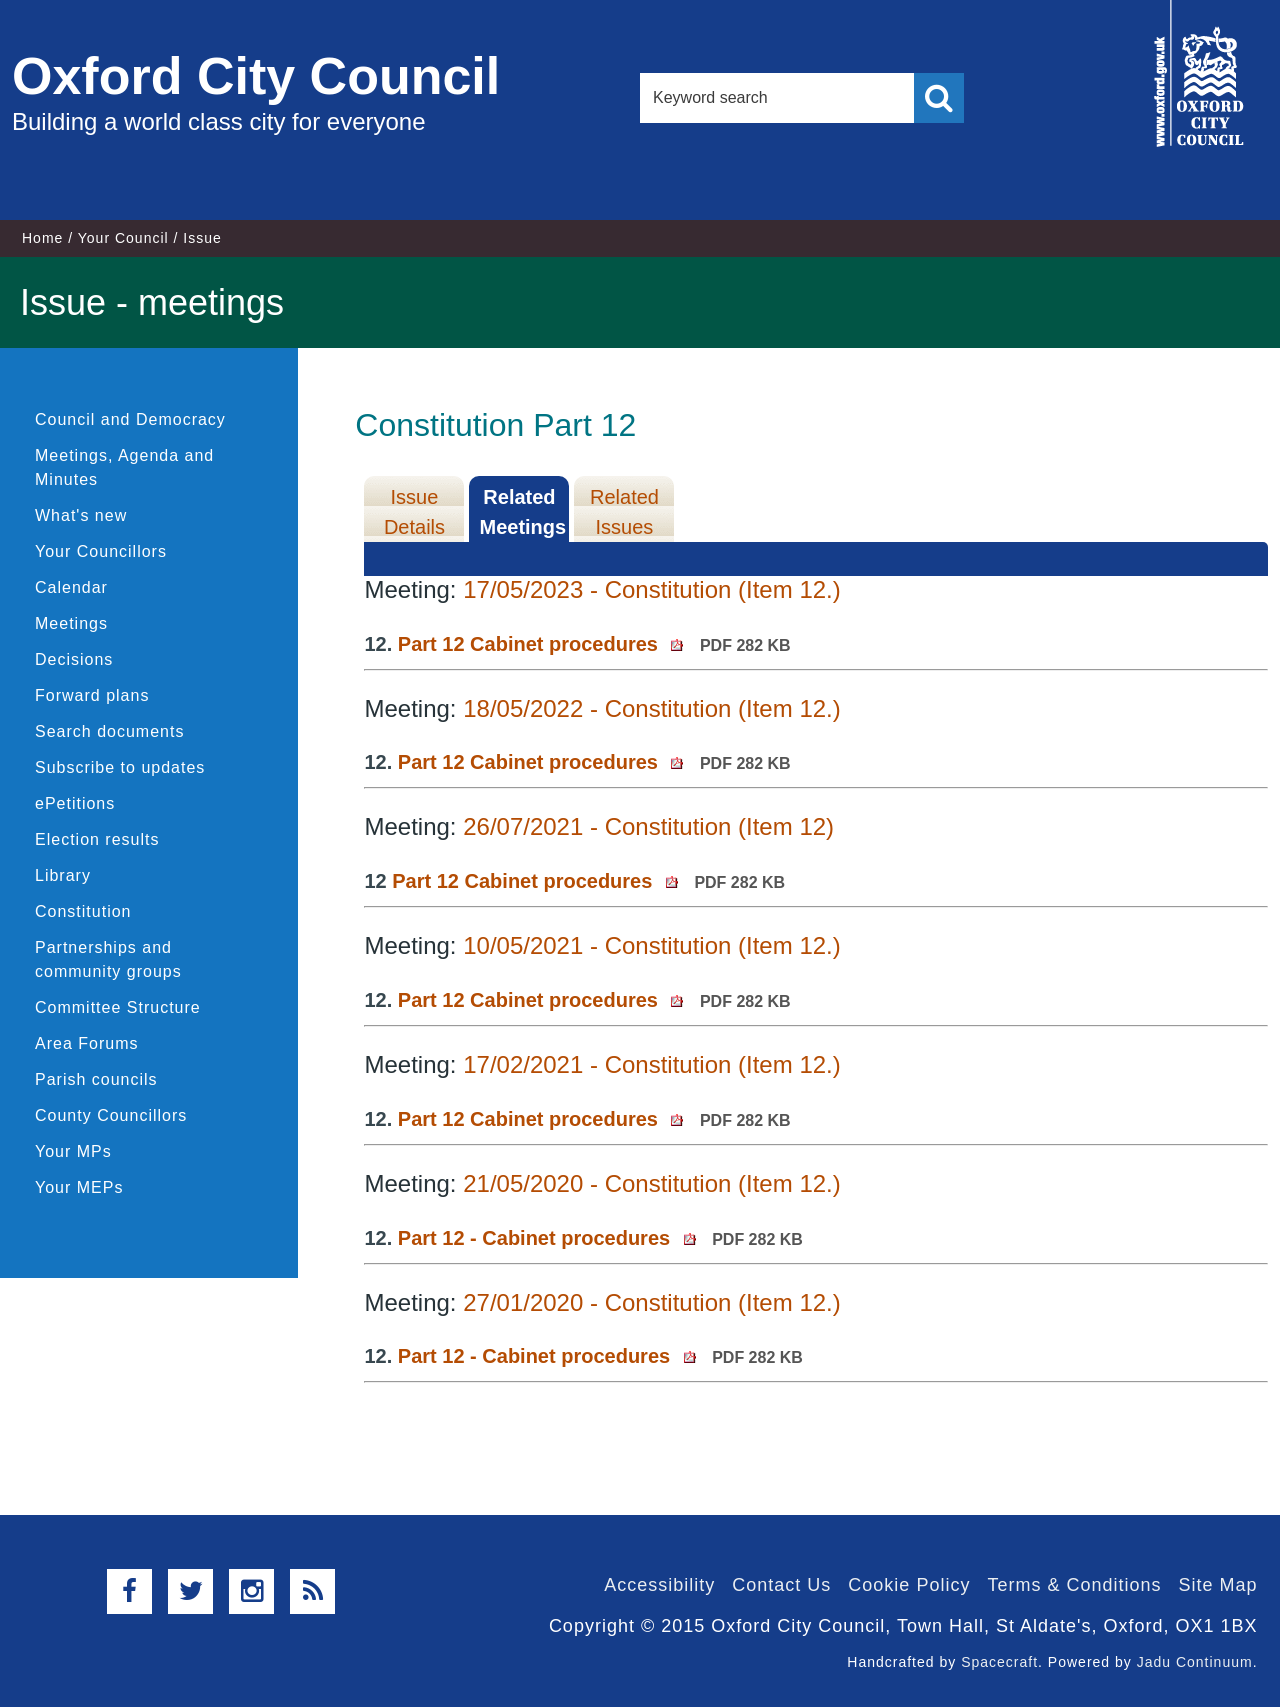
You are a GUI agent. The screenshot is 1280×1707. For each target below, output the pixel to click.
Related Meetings (522, 512)
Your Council (123, 238)
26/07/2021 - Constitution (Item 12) (648, 826)
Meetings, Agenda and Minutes (124, 467)
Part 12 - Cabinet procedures (600, 1238)
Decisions (74, 659)
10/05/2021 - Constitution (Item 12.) (652, 945)
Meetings (71, 623)
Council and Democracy (130, 419)
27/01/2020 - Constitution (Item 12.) (652, 1302)
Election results (97, 839)
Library (63, 875)
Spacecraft (999, 1662)
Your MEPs (79, 1187)
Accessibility (659, 1585)
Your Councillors (101, 551)
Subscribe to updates (120, 767)
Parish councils (96, 1079)
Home (42, 238)
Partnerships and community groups (108, 959)
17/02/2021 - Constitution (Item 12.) (652, 1064)
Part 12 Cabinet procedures (594, 644)
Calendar (71, 587)
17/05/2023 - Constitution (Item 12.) (652, 589)
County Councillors (111, 1115)
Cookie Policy (909, 1585)
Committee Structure (118, 1007)
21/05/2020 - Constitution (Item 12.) (652, 1183)
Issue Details (414, 512)
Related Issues (624, 512)
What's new (81, 515)
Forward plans (92, 695)
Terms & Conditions (1074, 1585)
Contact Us (781, 1585)
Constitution (83, 911)
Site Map (1217, 1585)
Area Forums (86, 1043)
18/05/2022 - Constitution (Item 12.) (652, 708)
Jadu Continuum (1195, 1662)
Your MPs (73, 1151)
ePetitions (75, 803)
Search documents (109, 731)
